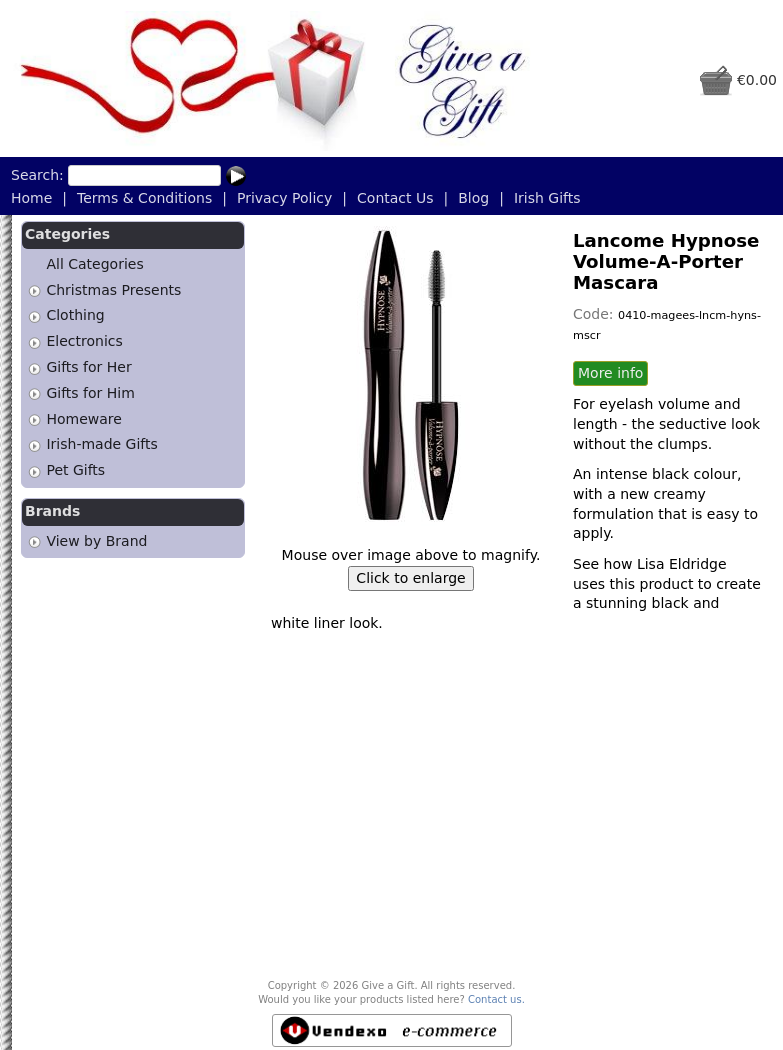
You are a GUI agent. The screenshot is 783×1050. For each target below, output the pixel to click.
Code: (595, 314)
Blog (473, 198)
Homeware (83, 419)
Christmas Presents (113, 290)
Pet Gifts (75, 470)
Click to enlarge (410, 578)
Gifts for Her (88, 367)
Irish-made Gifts (101, 445)
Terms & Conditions (144, 198)
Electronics (84, 341)
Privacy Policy (284, 198)
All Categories (94, 264)
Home (31, 198)
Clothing (75, 316)
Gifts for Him (90, 393)
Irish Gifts (547, 198)
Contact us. (496, 999)
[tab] (34, 290)
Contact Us (395, 198)
